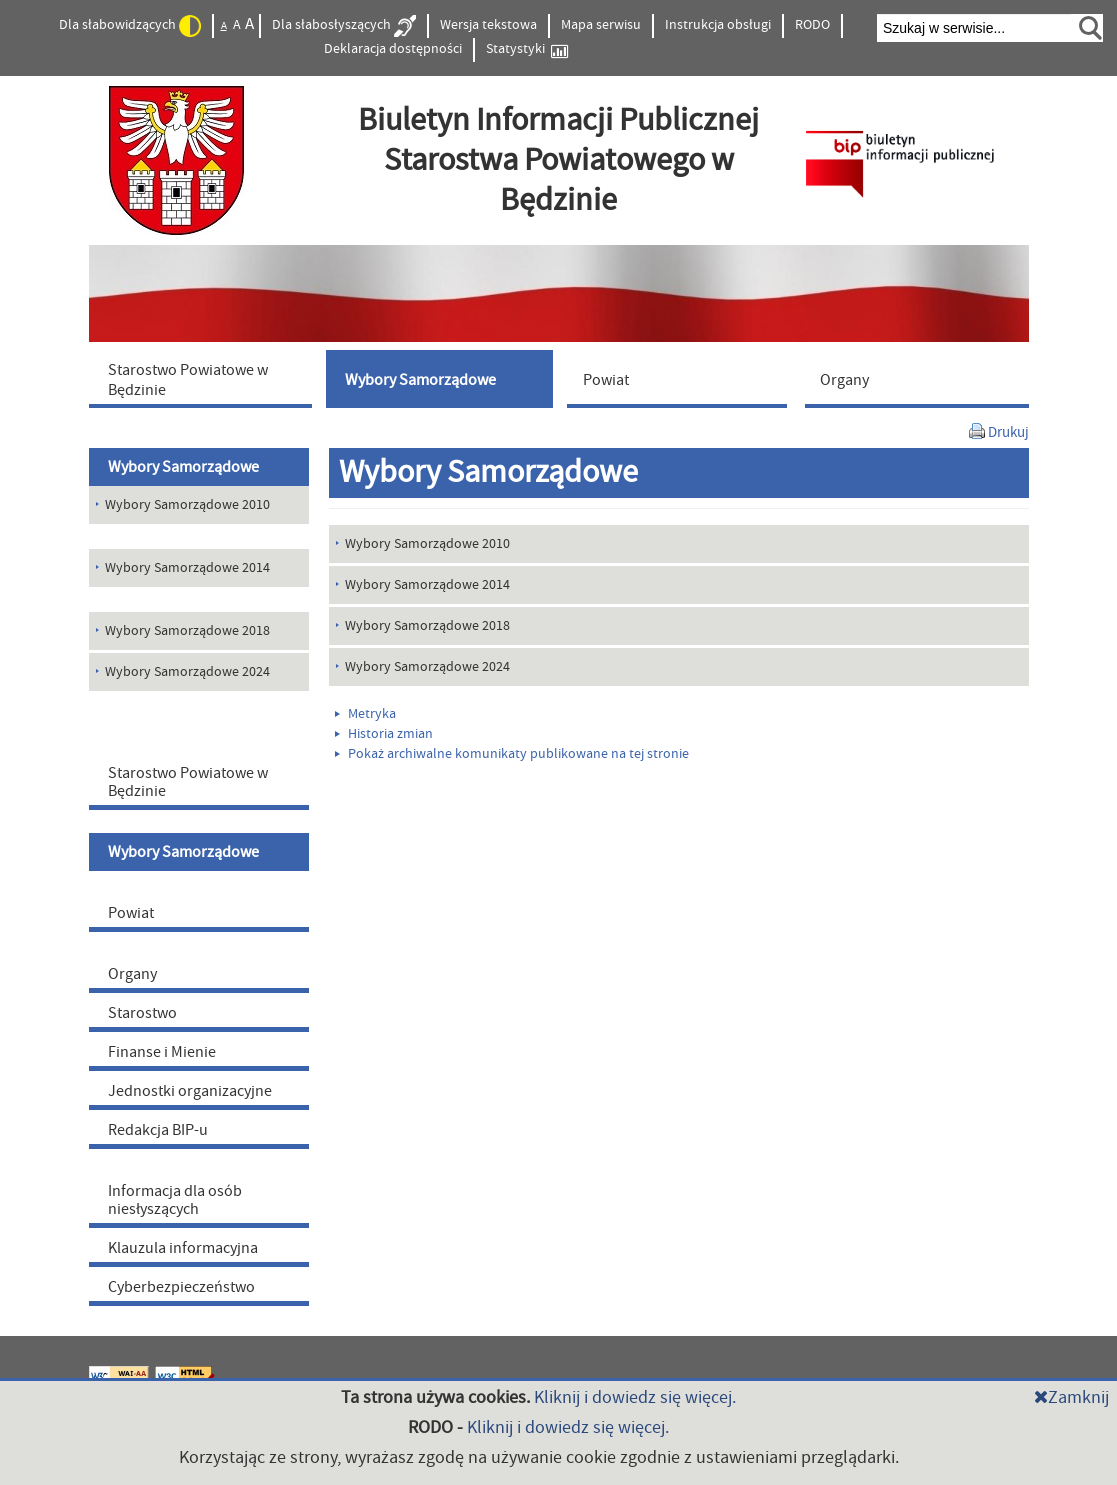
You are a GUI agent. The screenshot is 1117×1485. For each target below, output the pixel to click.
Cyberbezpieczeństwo (181, 1287)
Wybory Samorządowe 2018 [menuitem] (187, 631)
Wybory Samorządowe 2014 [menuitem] (187, 568)
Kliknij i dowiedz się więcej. (635, 1397)
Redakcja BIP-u (158, 1130)
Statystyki (527, 49)
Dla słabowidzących (130, 26)
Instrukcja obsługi (718, 25)
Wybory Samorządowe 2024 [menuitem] (187, 672)
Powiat (131, 913)
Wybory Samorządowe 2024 (427, 667)
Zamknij (1071, 1397)
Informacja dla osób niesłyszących (175, 1200)
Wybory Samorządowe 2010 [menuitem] (187, 505)
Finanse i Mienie (162, 1052)
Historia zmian (384, 734)
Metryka (365, 714)
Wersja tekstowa (488, 25)
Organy (132, 974)
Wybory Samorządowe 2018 (427, 626)
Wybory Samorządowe (183, 467)
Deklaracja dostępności (393, 49)
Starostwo (142, 1013)
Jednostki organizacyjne (190, 1091)
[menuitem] (205, 379)
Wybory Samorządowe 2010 (427, 544)
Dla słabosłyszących (344, 26)
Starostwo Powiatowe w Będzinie (188, 782)
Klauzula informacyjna (183, 1248)
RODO (812, 25)
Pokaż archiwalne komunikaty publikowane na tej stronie (512, 754)
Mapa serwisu (601, 25)
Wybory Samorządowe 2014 (427, 585)
